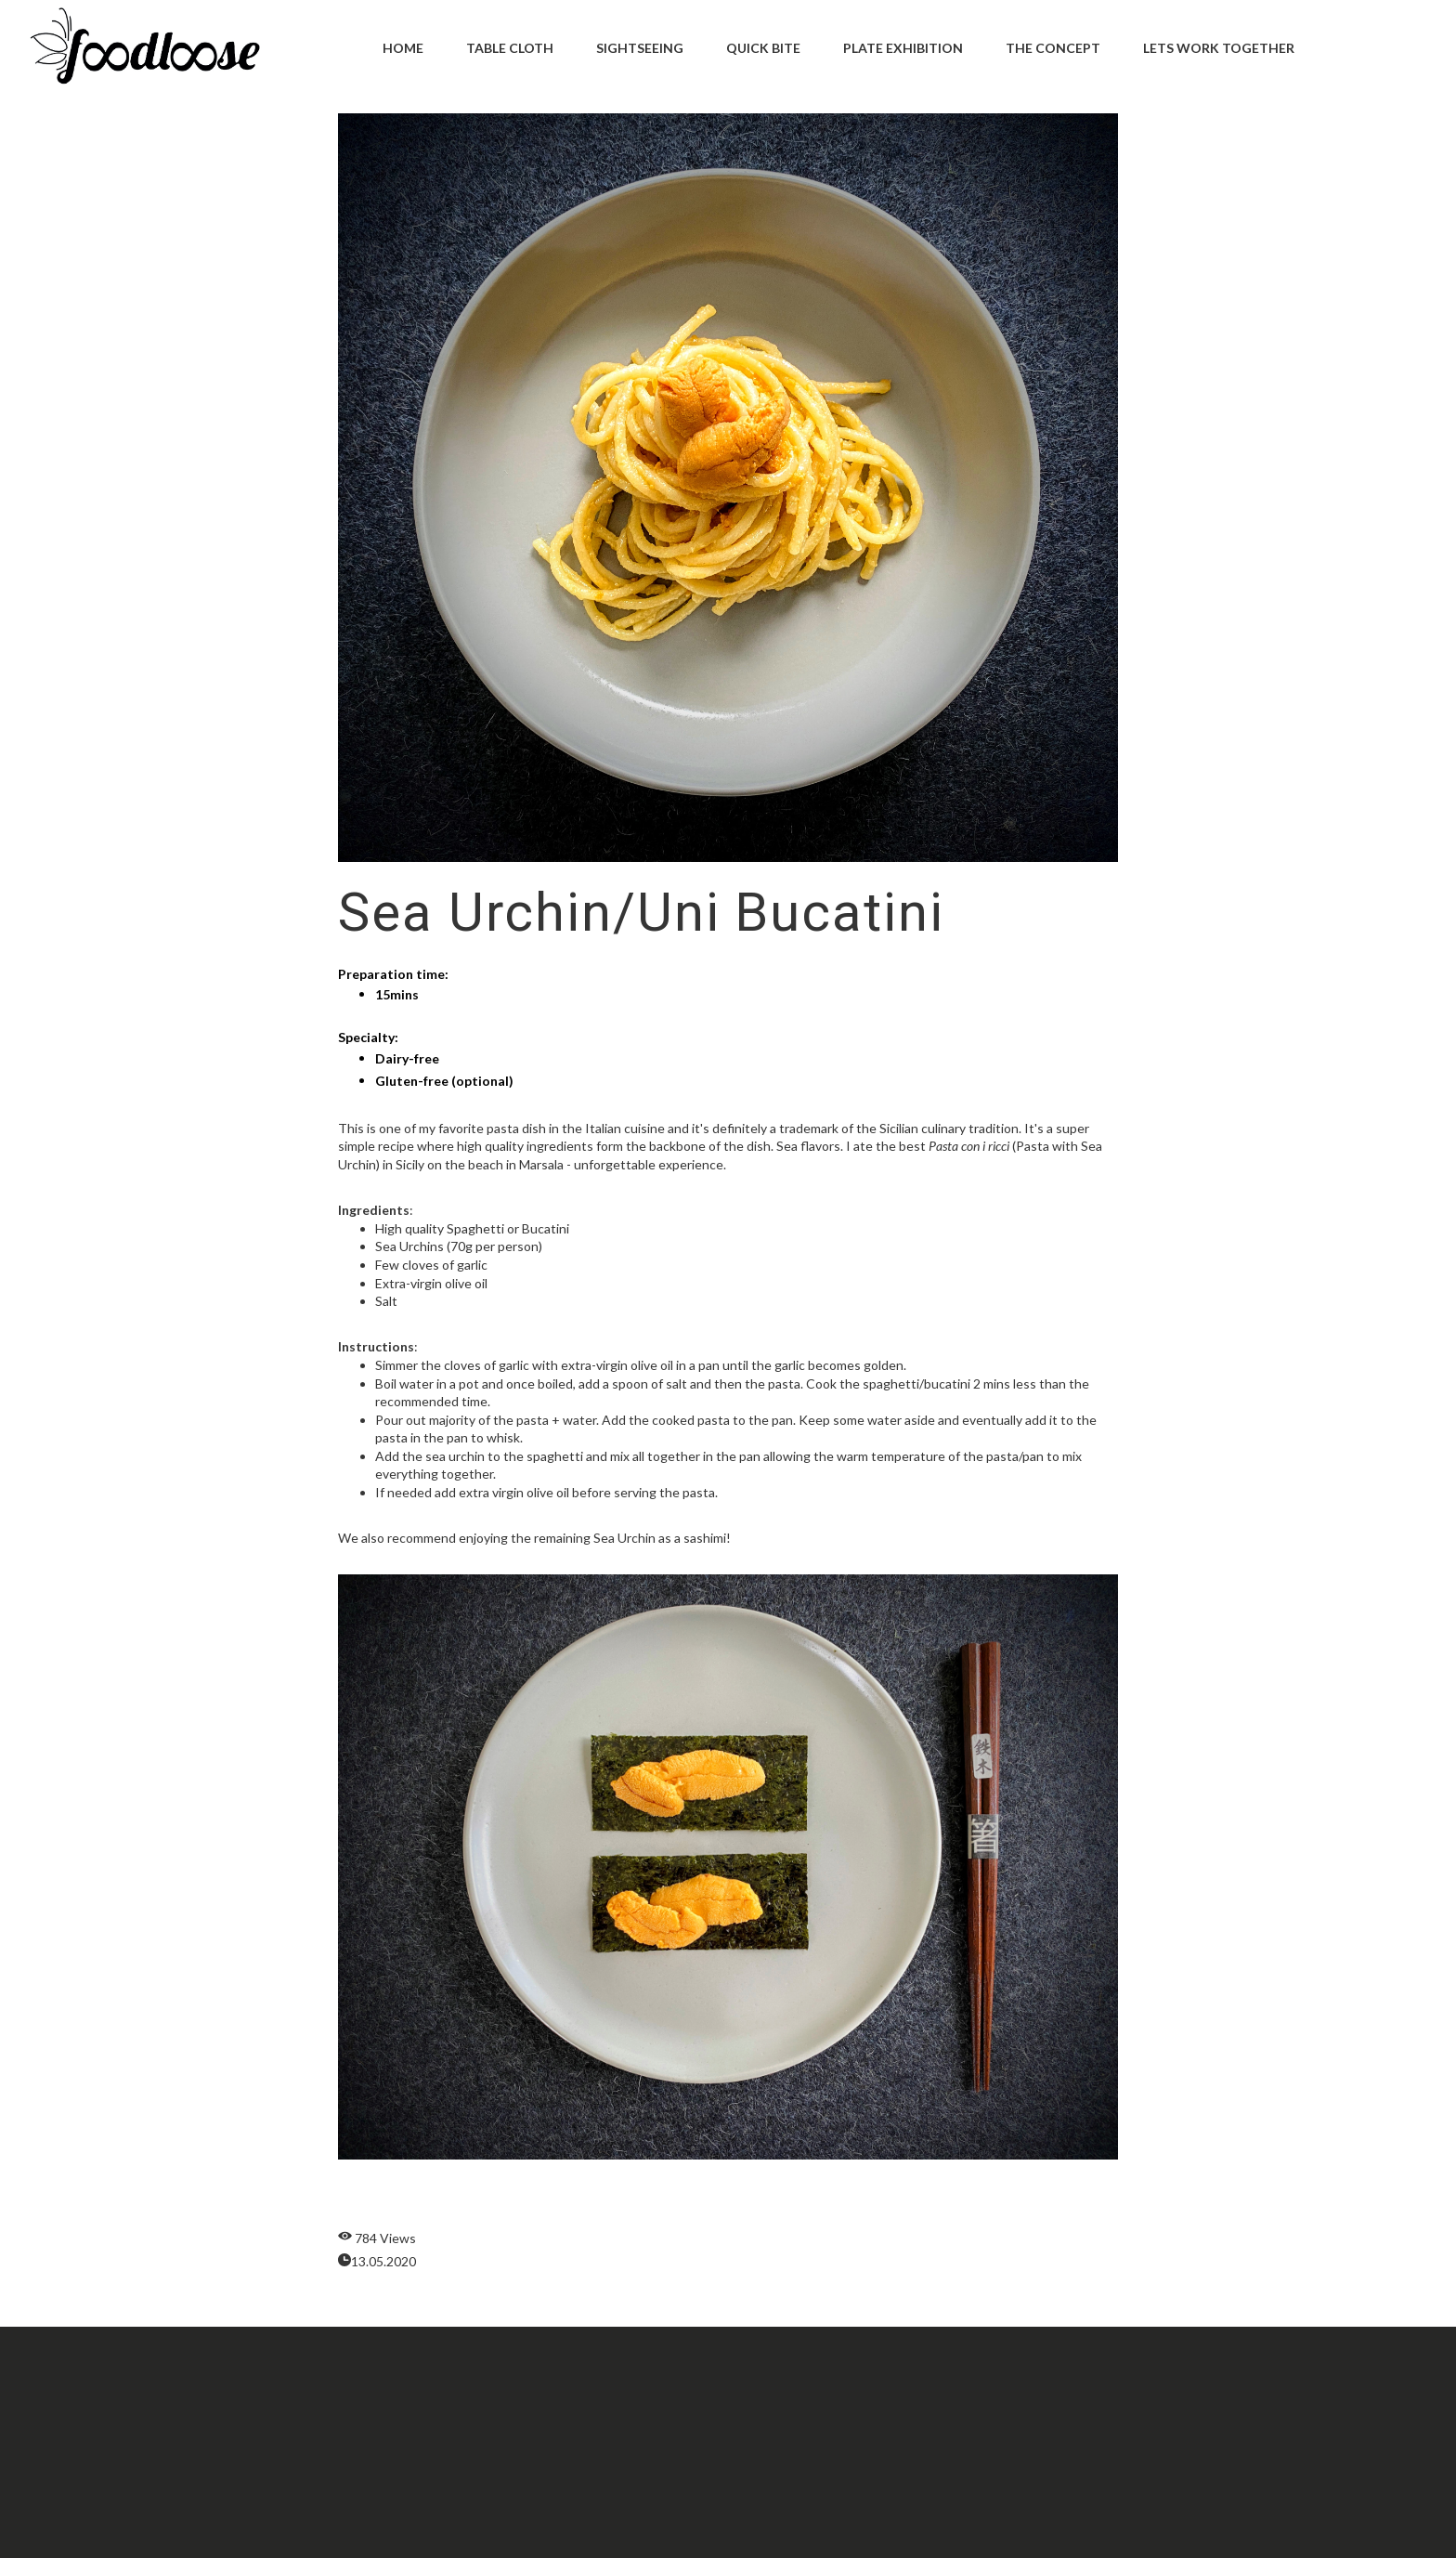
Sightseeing (639, 48)
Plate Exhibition (903, 48)
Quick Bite (763, 48)
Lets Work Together (1218, 48)
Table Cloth (509, 48)
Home (403, 48)
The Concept (1053, 48)
